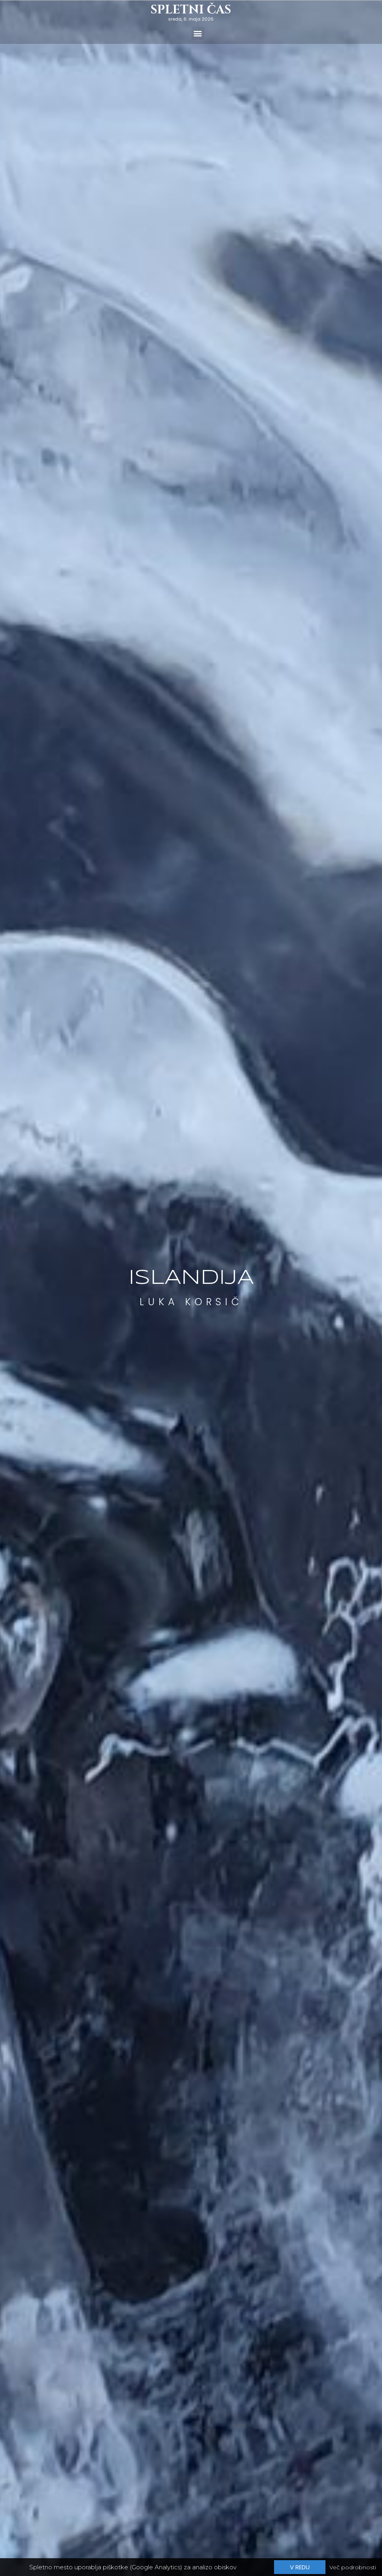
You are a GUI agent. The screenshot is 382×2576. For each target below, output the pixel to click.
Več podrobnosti (352, 2567)
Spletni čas (191, 10)
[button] (197, 33)
